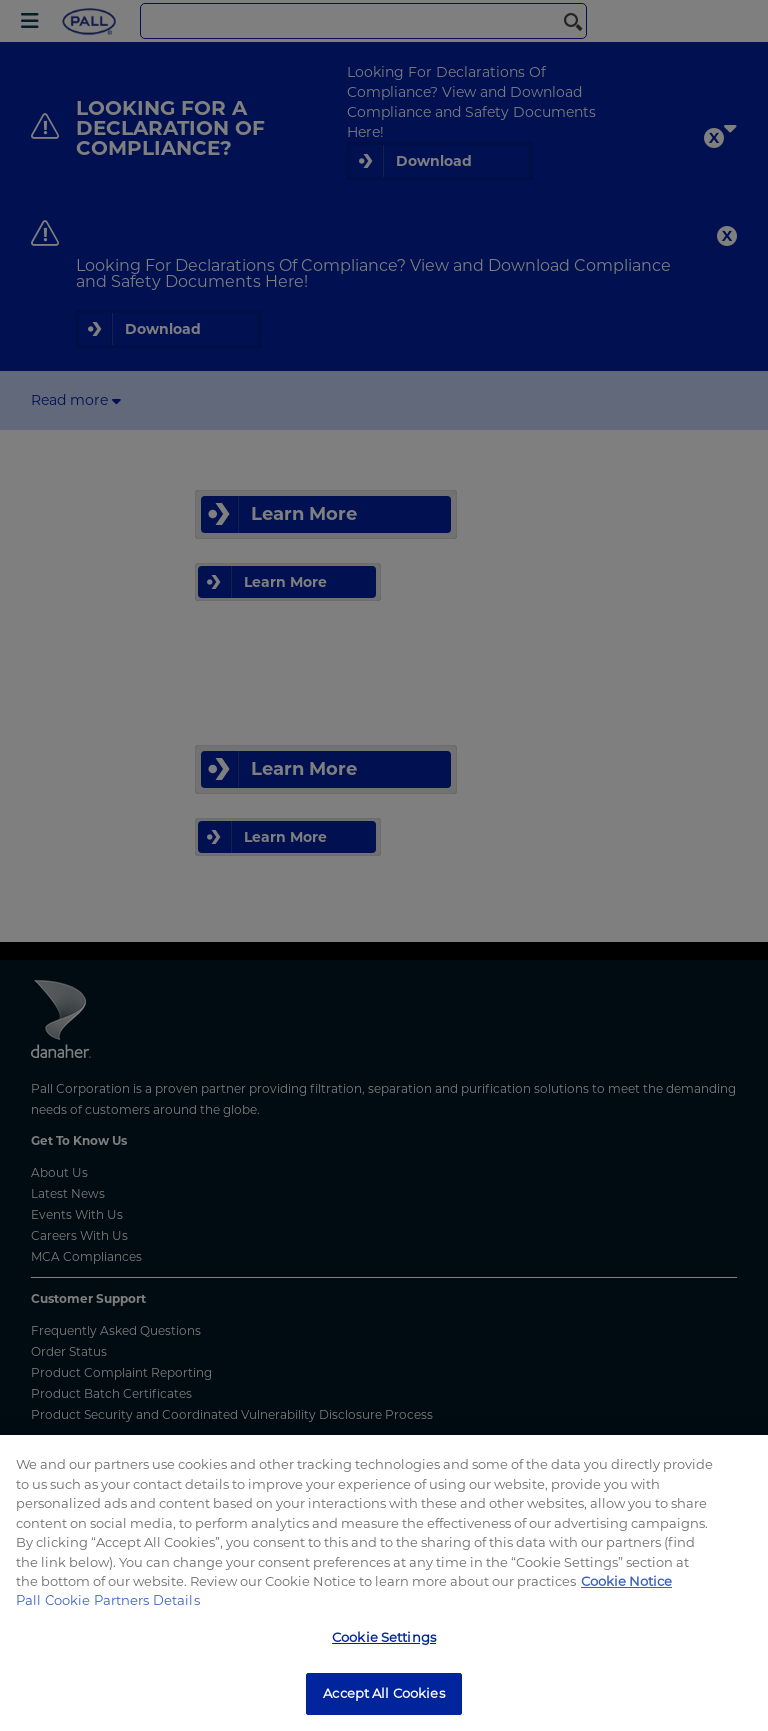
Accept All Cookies (383, 1693)
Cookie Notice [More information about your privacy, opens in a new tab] (626, 1581)
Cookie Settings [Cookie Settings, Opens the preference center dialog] (384, 1637)
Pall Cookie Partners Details (108, 1600)
